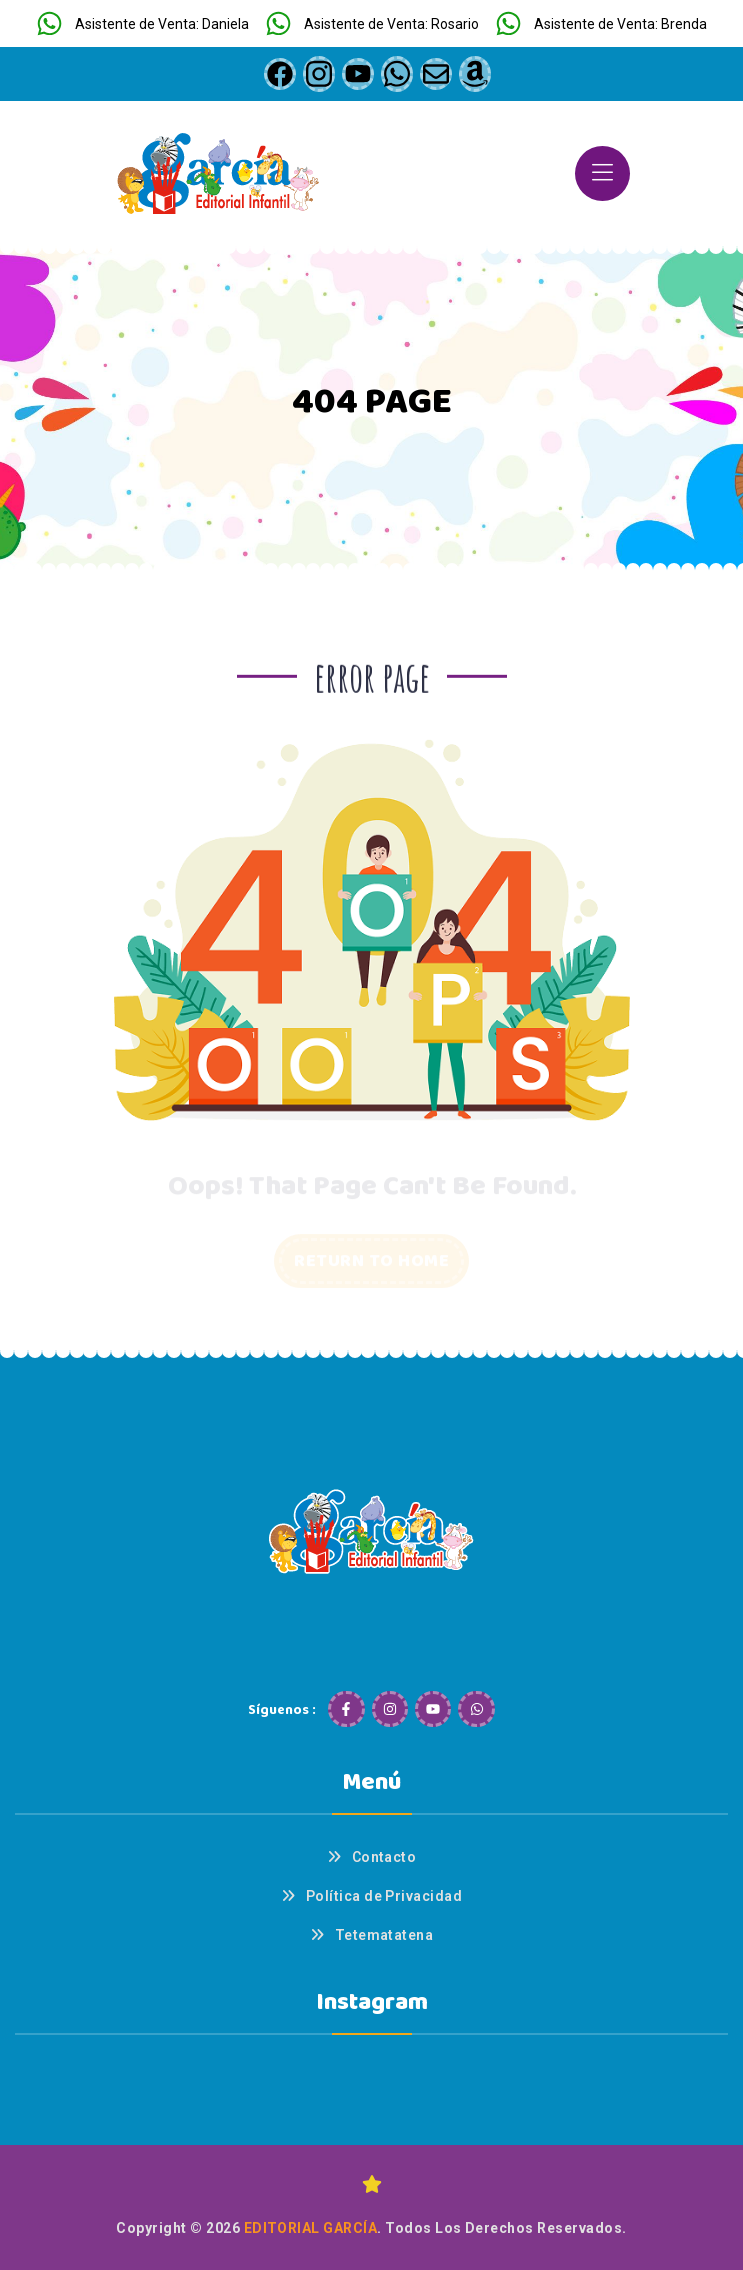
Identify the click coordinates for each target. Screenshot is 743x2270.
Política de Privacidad (384, 1896)
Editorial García (311, 2228)
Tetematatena (384, 1935)
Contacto (384, 1857)
